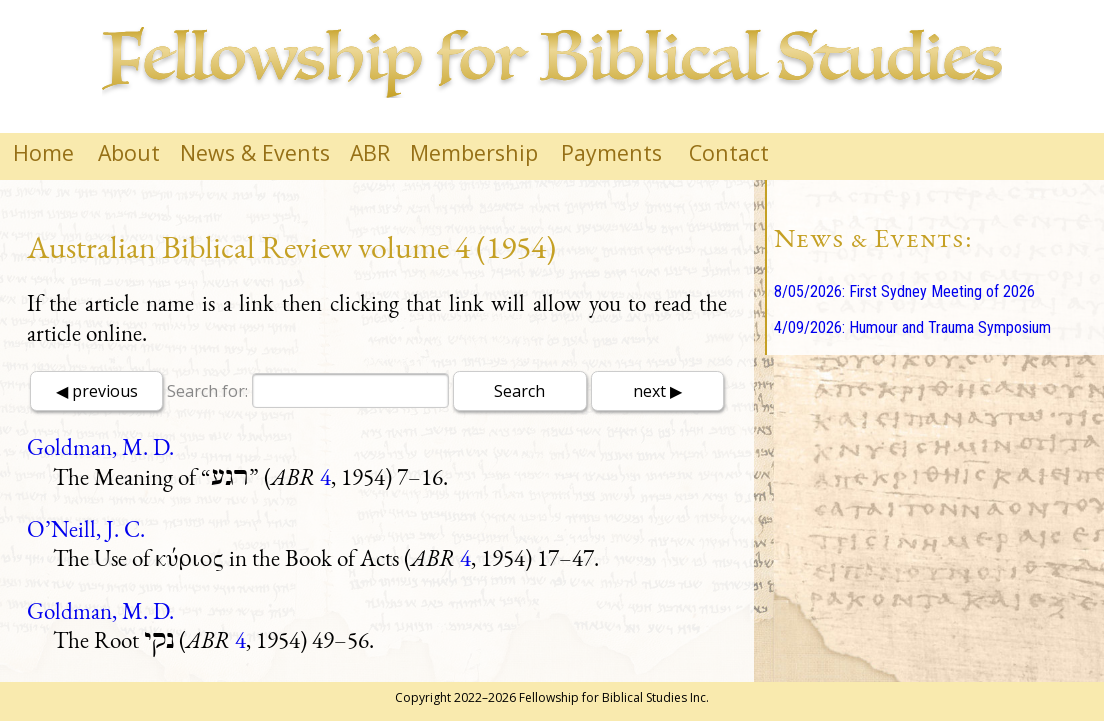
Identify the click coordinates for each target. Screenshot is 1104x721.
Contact (729, 152)
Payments (611, 152)
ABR (370, 152)
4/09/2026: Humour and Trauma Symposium (912, 327)
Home (43, 152)
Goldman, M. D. (100, 447)
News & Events (255, 152)
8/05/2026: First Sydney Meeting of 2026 (904, 291)
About (129, 152)
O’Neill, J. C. (86, 529)
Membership (474, 152)
